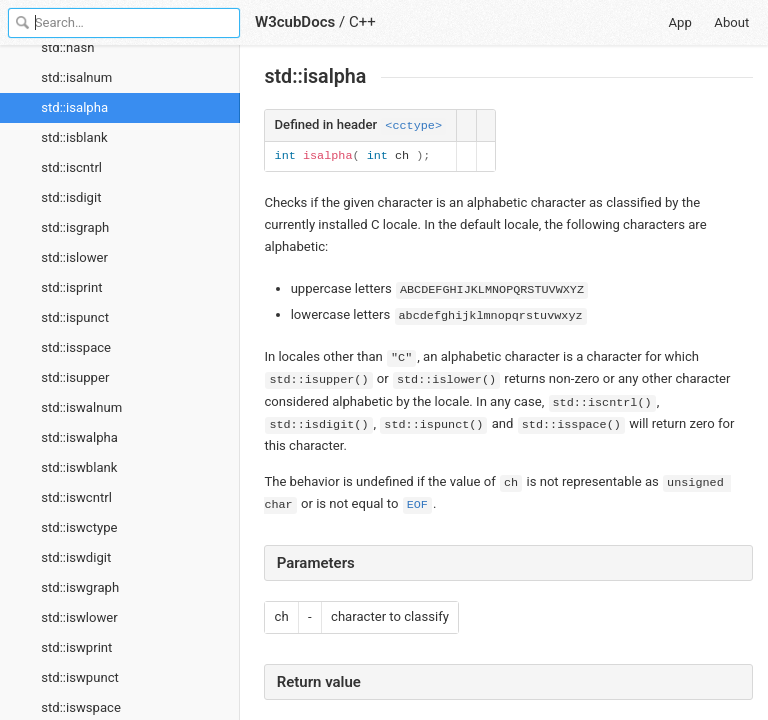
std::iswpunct (80, 677)
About (731, 22)
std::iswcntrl (76, 497)
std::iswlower (79, 617)
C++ (362, 22)
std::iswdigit (76, 557)
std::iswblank (79, 467)
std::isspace (76, 347)
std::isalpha (74, 107)
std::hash (67, 47)
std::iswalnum (81, 407)
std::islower (74, 257)
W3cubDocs (295, 22)
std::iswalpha (79, 437)
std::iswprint (76, 647)
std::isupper (75, 377)
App (680, 22)
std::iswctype (79, 527)
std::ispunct (75, 317)
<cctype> (413, 126)
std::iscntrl (71, 167)
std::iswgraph (80, 587)
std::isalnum (76, 77)
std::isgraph (75, 227)
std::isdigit (71, 197)
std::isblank (74, 137)
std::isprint (71, 287)
